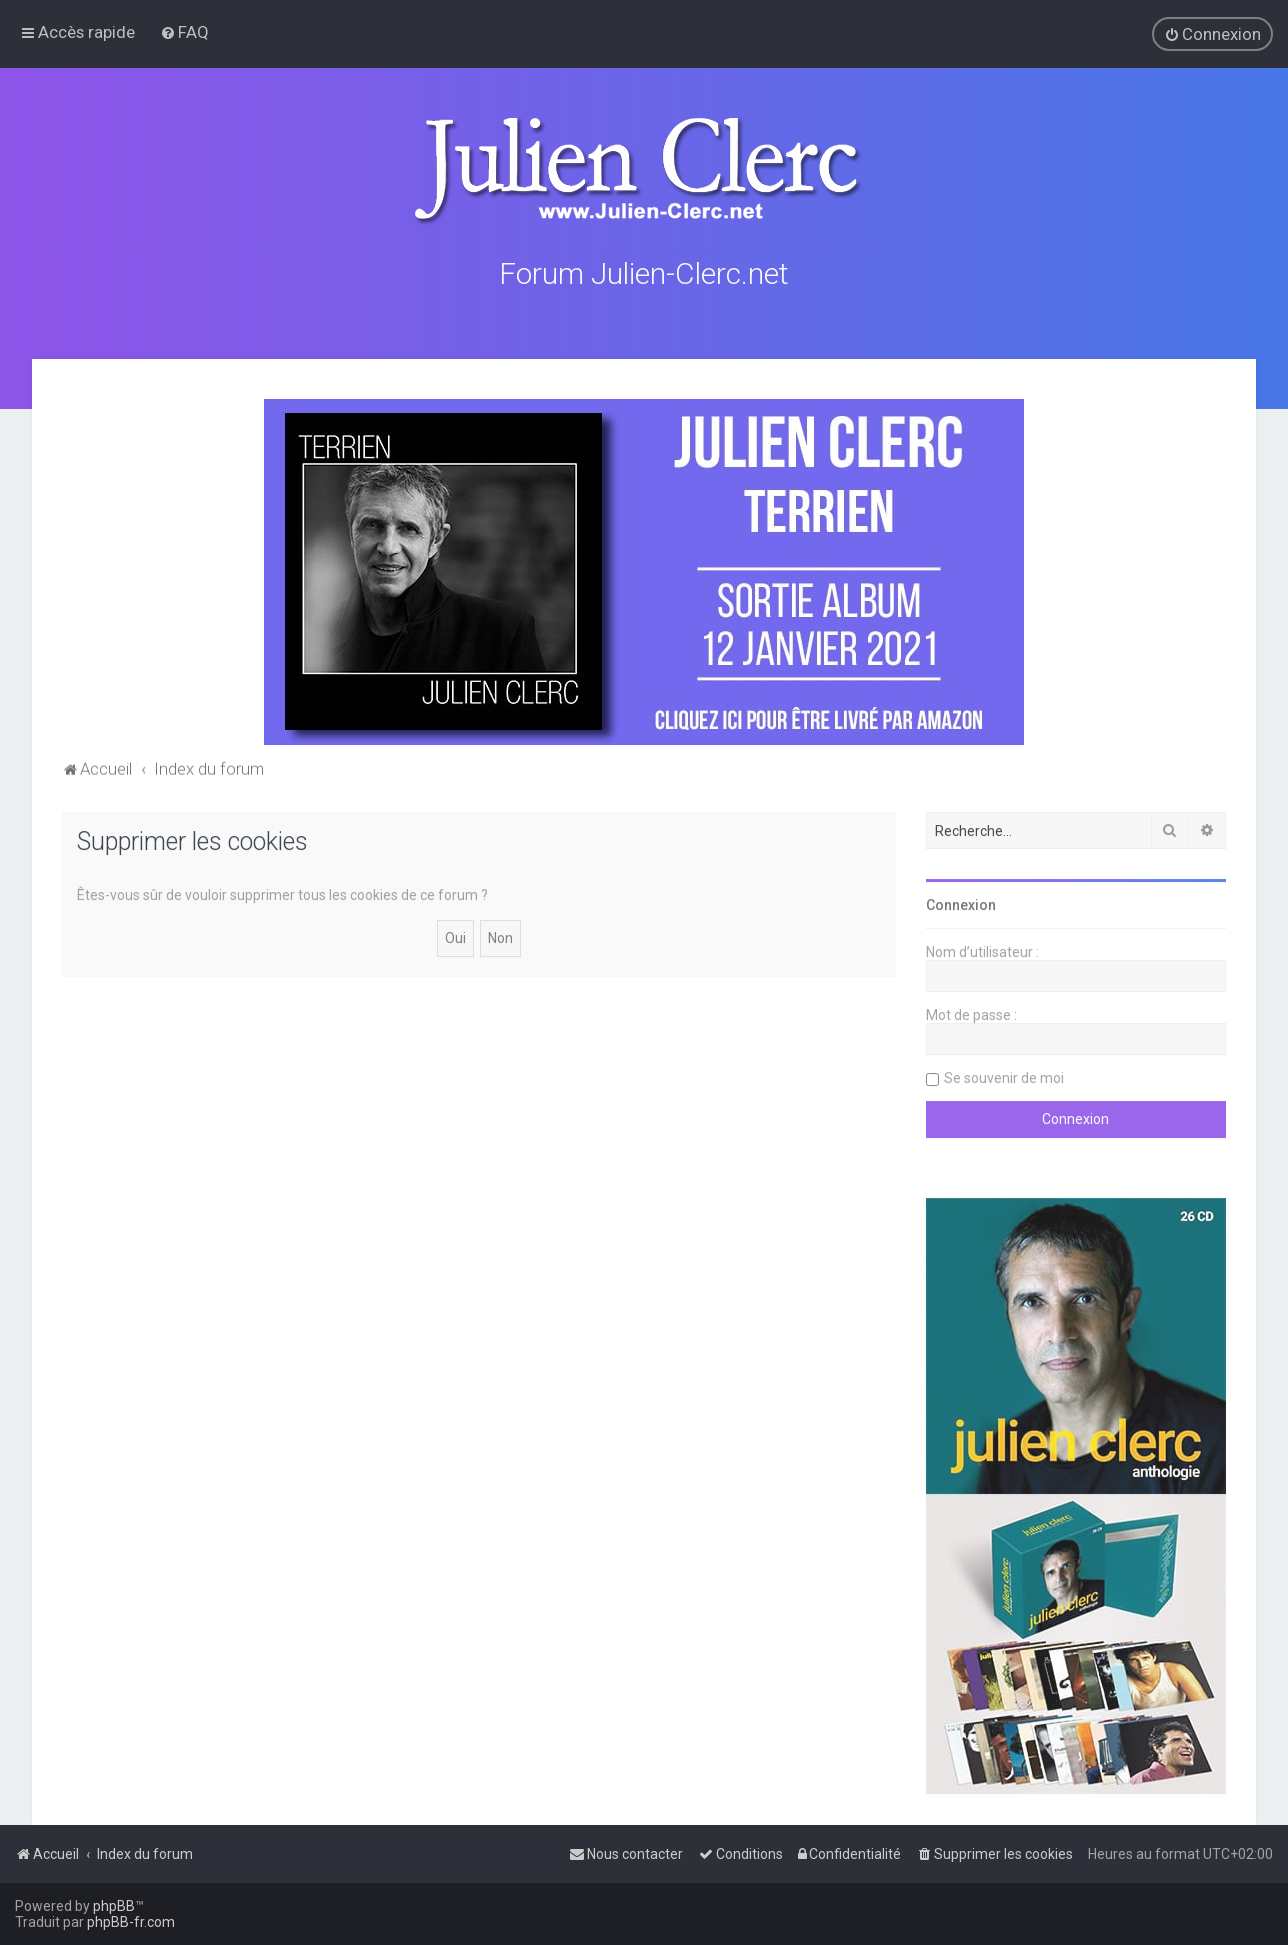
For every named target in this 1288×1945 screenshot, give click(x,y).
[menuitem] (184, 32)
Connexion (961, 903)
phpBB (114, 1906)
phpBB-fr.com (131, 1922)
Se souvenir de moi (1004, 1076)
